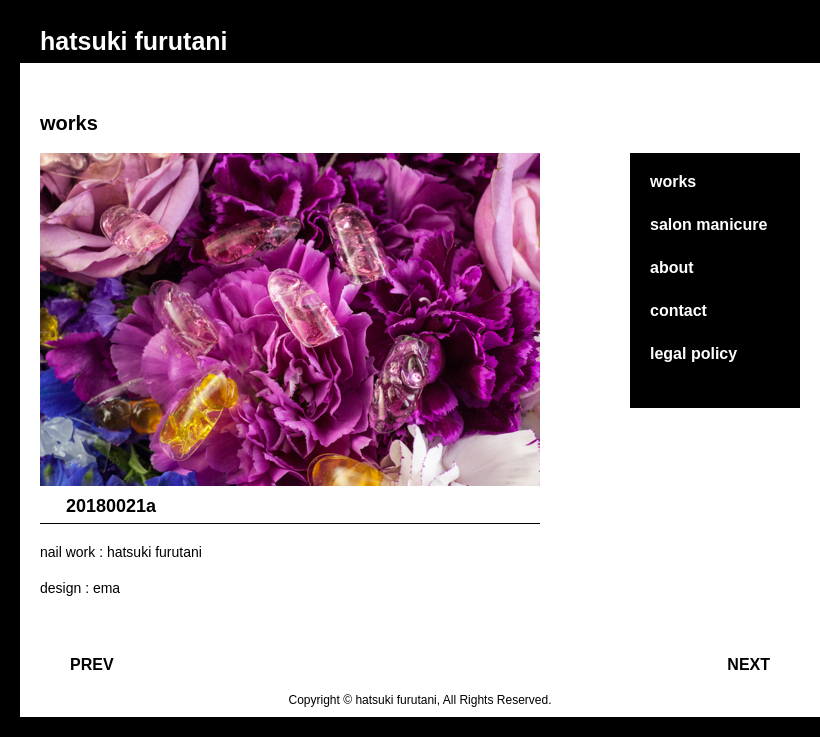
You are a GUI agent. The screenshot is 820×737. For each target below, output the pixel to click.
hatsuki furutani (134, 41)
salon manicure (708, 224)
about (672, 267)
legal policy (693, 353)
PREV (92, 664)
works (673, 181)
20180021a (111, 506)
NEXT (748, 664)
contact (678, 310)
